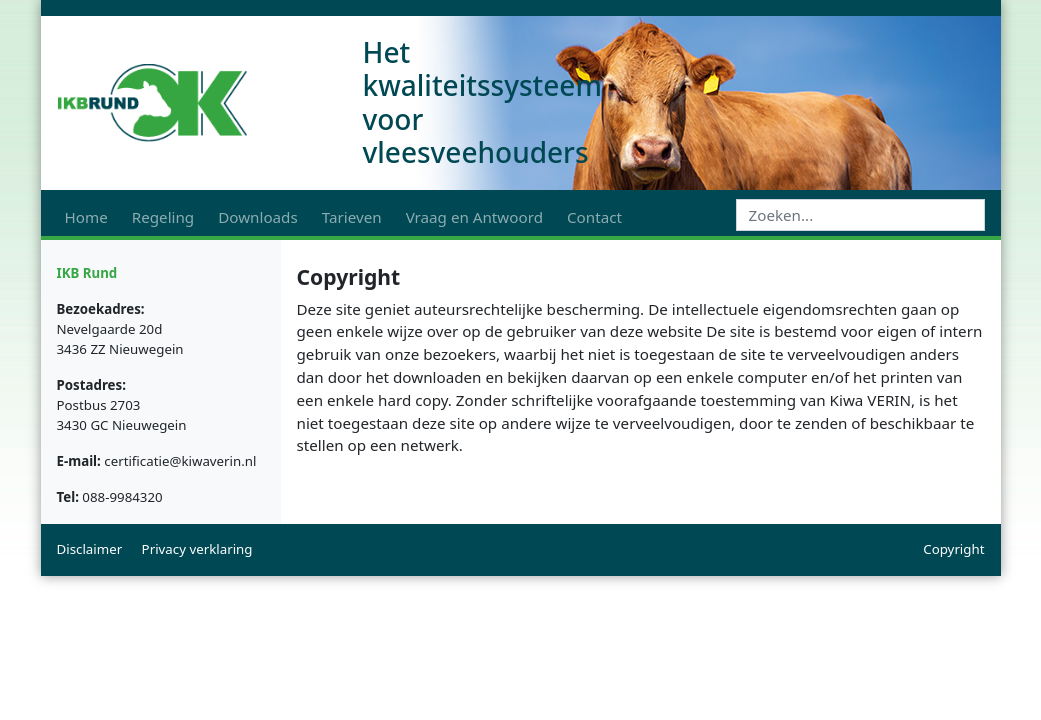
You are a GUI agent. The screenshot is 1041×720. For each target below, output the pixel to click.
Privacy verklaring (197, 549)
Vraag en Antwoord (474, 217)
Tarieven (352, 217)
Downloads (258, 217)
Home (86, 217)
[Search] (860, 215)
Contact (594, 217)
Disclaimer (90, 549)
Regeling (163, 217)
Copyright (953, 549)
